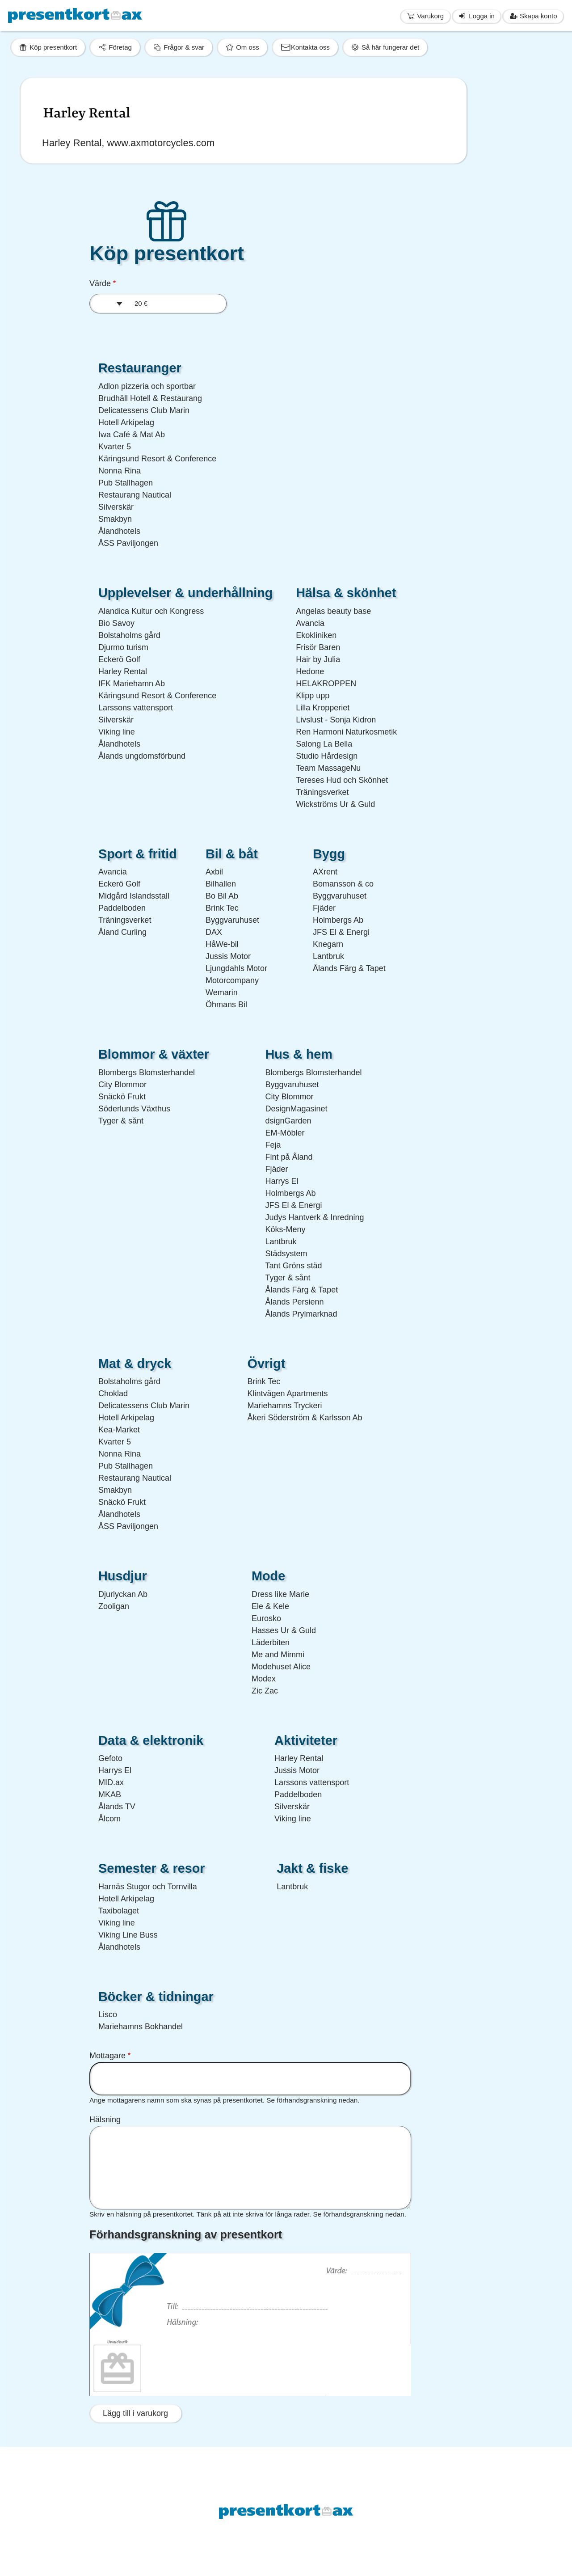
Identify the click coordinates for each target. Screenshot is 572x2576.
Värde (100, 283)
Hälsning (105, 2119)
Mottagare (107, 2055)
